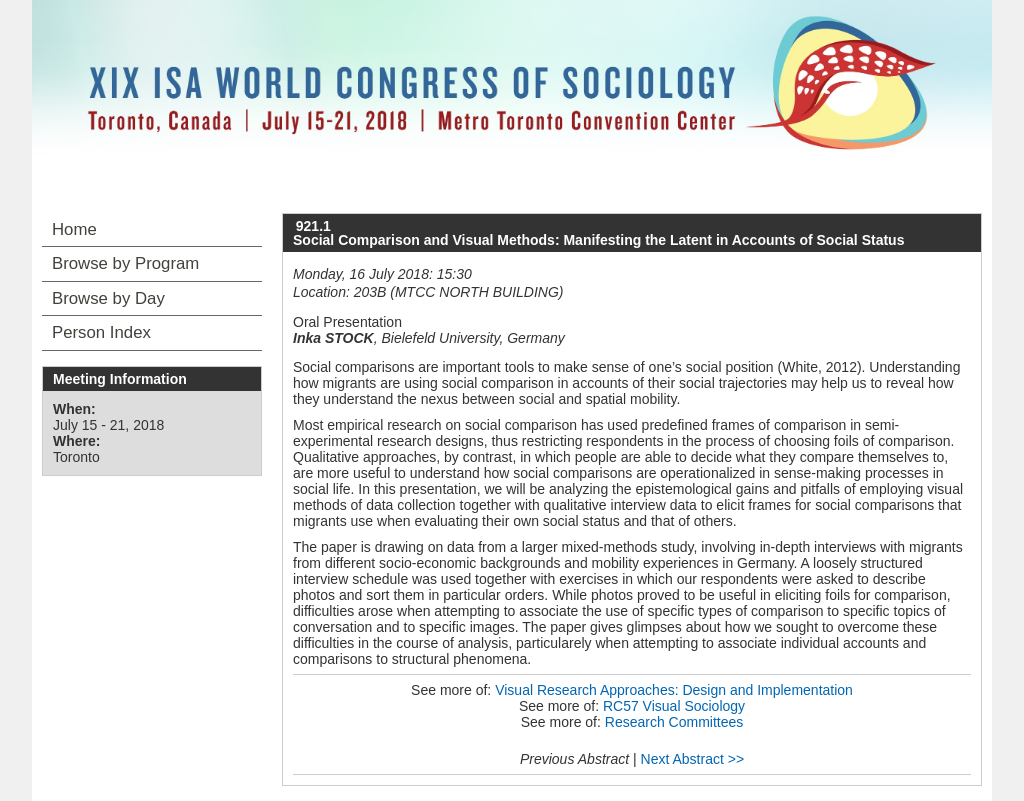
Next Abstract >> (693, 759)
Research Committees (674, 722)
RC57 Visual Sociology (674, 706)
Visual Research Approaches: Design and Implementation (674, 690)
